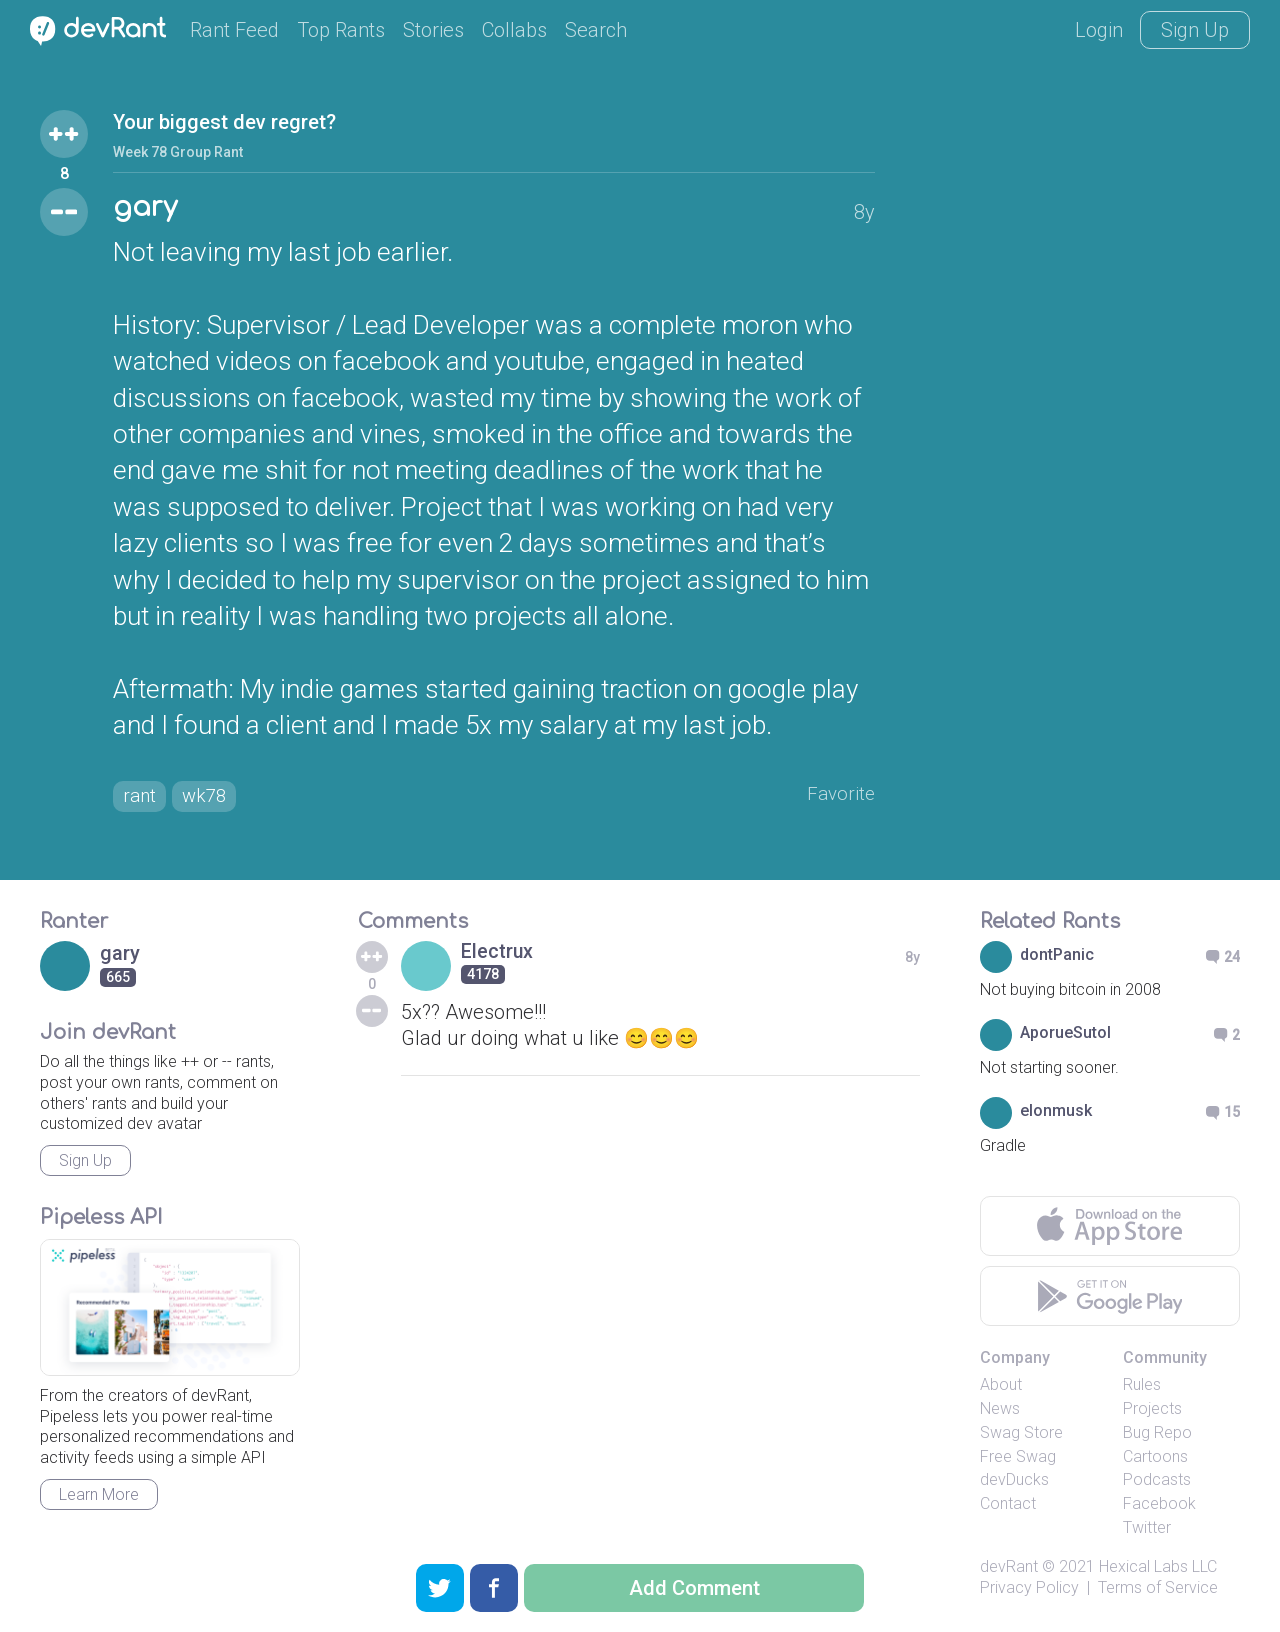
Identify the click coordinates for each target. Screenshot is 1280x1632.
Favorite (839, 796)
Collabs (514, 30)
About (1001, 1388)
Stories (433, 30)
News (1000, 1412)
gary (146, 209)
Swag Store (1021, 1436)
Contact (1008, 1507)
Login (1099, 30)
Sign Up (1195, 30)
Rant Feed (234, 30)
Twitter (1147, 1531)
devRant (1009, 1570)
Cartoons (1155, 1459)
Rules (1142, 1388)
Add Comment (694, 1588)
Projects (1152, 1412)
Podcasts (1157, 1483)
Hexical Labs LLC (1158, 1570)
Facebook (1159, 1507)
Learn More (99, 1498)
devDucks (1014, 1483)
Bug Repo (1157, 1436)
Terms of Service (1158, 1590)
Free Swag (1018, 1459)
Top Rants (341, 30)
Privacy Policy (1029, 1590)
